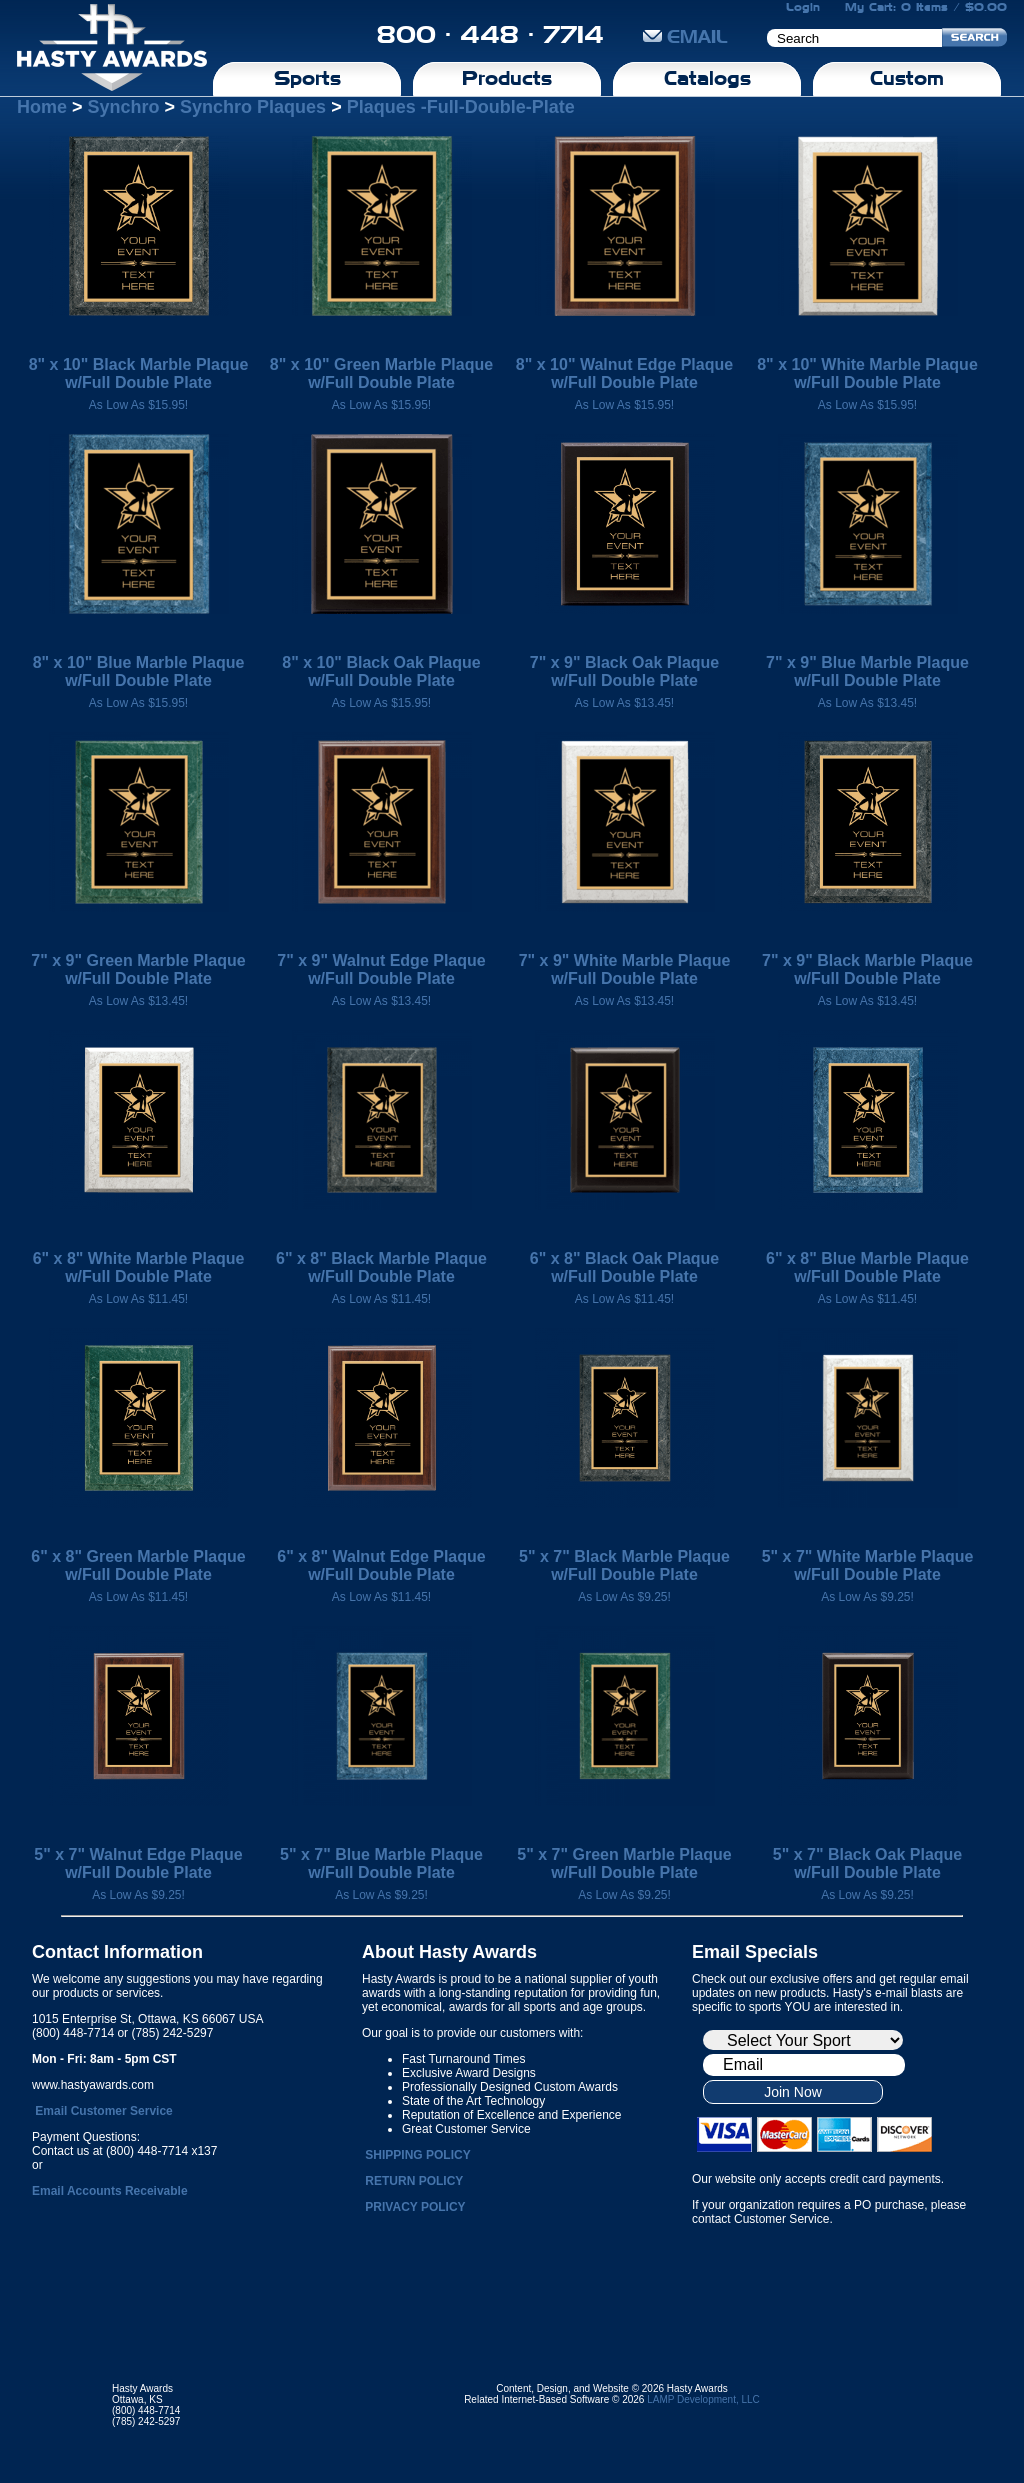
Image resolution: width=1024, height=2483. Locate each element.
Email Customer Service (103, 2111)
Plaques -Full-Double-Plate (461, 107)
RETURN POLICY (414, 2181)
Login (803, 7)
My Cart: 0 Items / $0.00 (926, 7)
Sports (307, 78)
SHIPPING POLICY (417, 2155)
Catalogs (707, 78)
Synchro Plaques (253, 107)
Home (42, 107)
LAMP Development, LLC (703, 2399)
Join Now (793, 2092)
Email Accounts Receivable (110, 2191)
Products (507, 78)
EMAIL (685, 36)
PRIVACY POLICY (415, 2207)
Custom (907, 78)
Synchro (124, 107)
